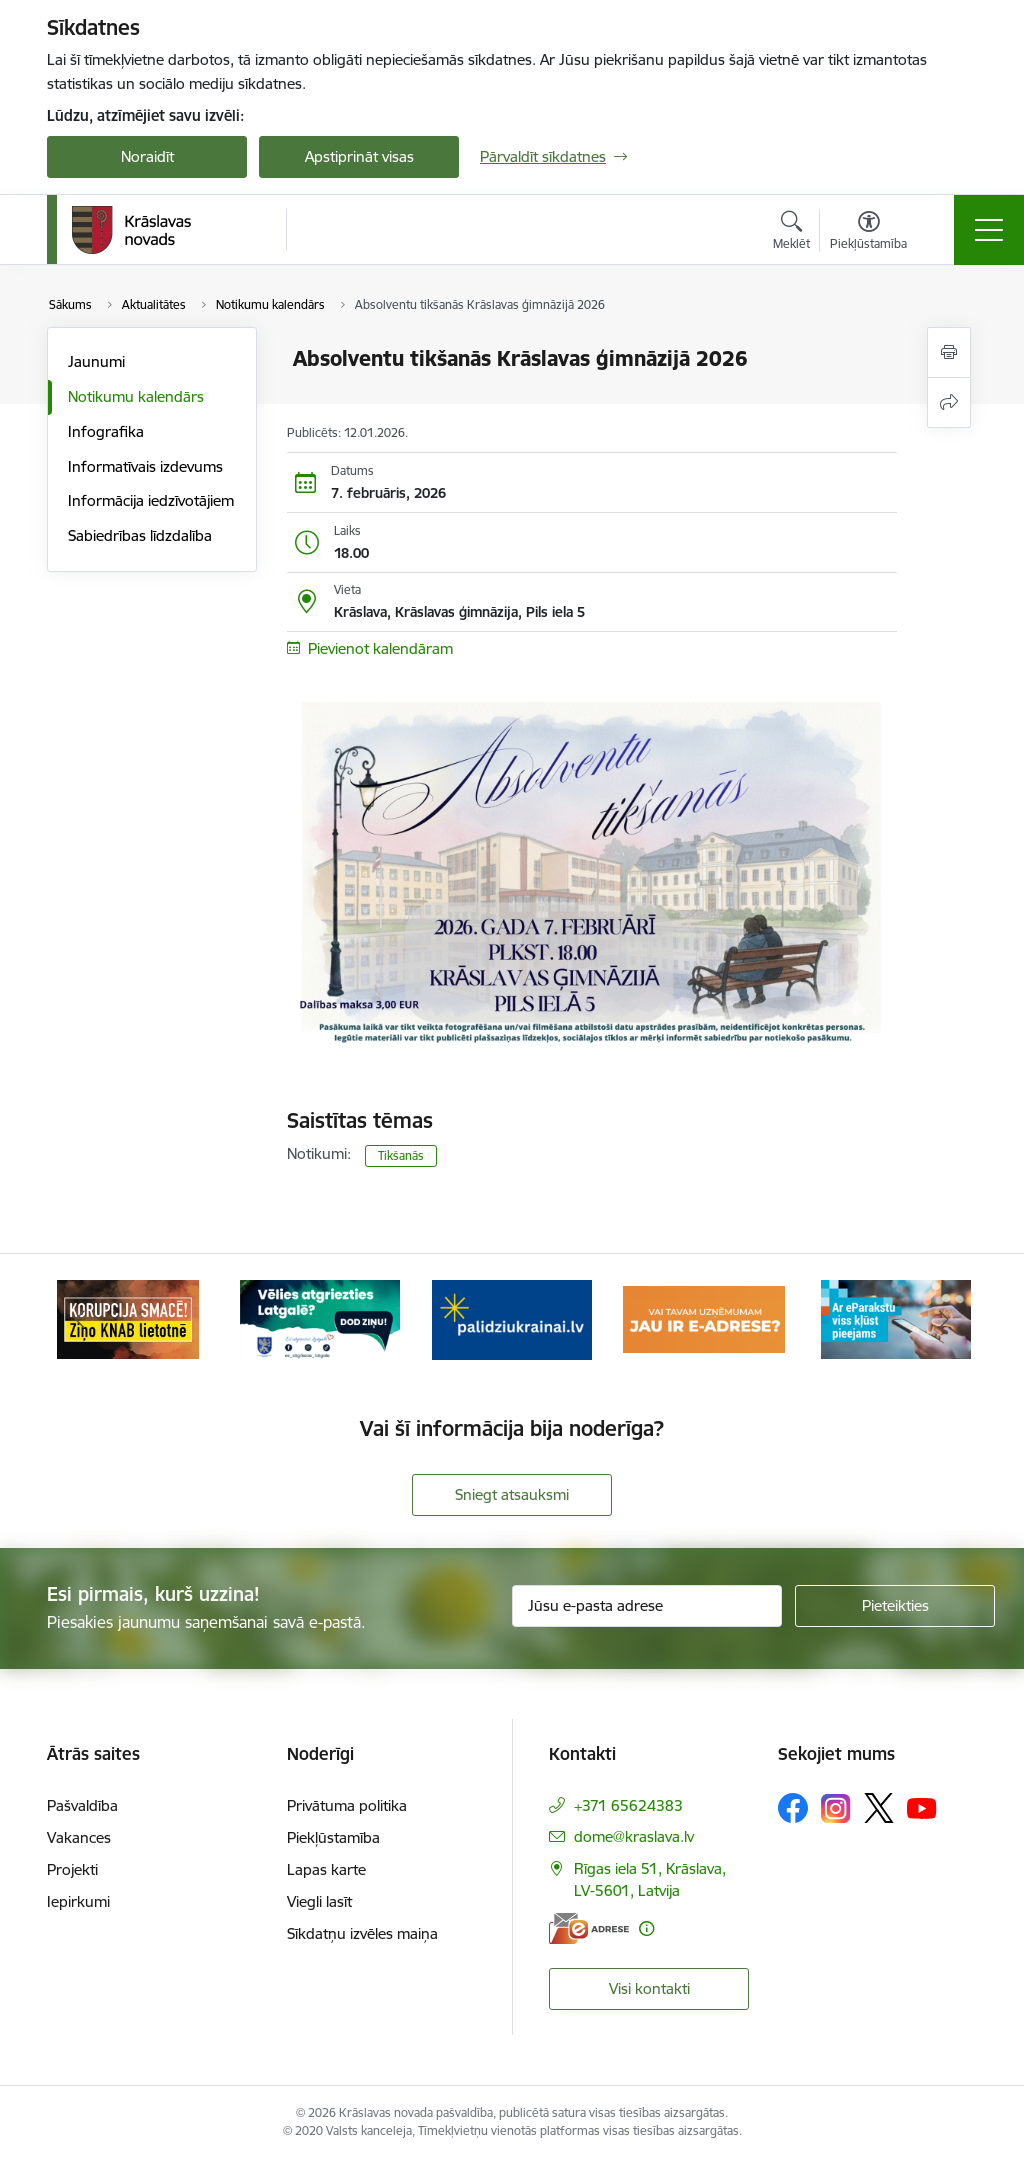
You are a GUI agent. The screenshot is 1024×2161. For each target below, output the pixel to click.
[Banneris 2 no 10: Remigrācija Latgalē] (320, 1317)
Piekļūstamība (333, 1837)
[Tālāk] (944, 1319)
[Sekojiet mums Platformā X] (879, 1808)
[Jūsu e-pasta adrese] (647, 1606)
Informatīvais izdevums (145, 466)
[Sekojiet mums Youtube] (922, 1807)
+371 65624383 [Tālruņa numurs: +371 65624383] (628, 1805)
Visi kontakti (649, 1988)
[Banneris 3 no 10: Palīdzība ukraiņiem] (512, 1317)
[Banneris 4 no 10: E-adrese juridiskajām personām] (704, 1317)
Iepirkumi (78, 1901)
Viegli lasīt (319, 1901)
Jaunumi (96, 361)
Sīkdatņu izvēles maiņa (362, 1933)
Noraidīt (147, 156)
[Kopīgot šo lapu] (949, 402)
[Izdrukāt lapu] (949, 352)
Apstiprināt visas (359, 156)
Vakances (79, 1837)
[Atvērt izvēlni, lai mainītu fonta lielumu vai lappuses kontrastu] (868, 233)
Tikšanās (401, 1155)
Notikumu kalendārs (136, 396)
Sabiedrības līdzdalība (140, 535)
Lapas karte (326, 1869)
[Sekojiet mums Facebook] (793, 1808)
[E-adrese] (589, 1928)
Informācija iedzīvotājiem (151, 500)
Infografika (106, 431)
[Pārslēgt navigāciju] (989, 230)
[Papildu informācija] (646, 1928)
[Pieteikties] (895, 1606)
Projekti (72, 1869)
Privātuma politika (347, 1805)
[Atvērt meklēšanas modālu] (791, 233)
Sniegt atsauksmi (512, 1494)
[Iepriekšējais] (80, 1319)
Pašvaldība (82, 1805)
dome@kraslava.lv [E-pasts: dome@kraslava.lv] (634, 1836)
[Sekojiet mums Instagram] (836, 1808)
